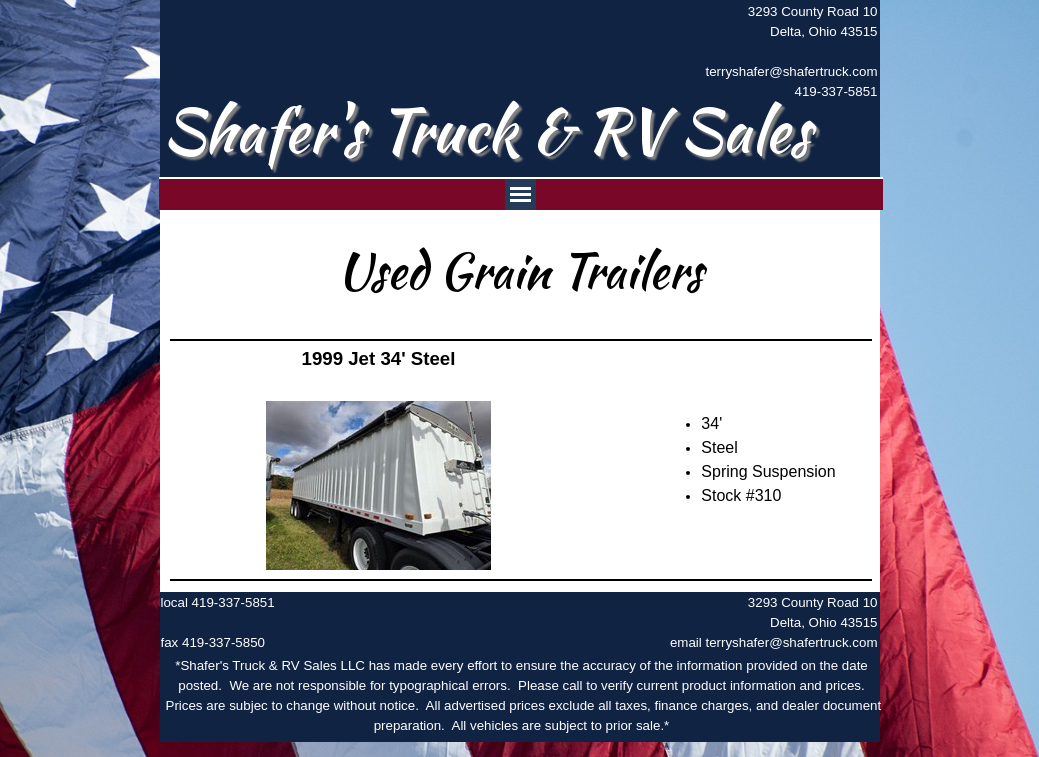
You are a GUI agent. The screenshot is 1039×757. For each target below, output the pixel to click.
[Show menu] (520, 194)
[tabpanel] (781, 52)
